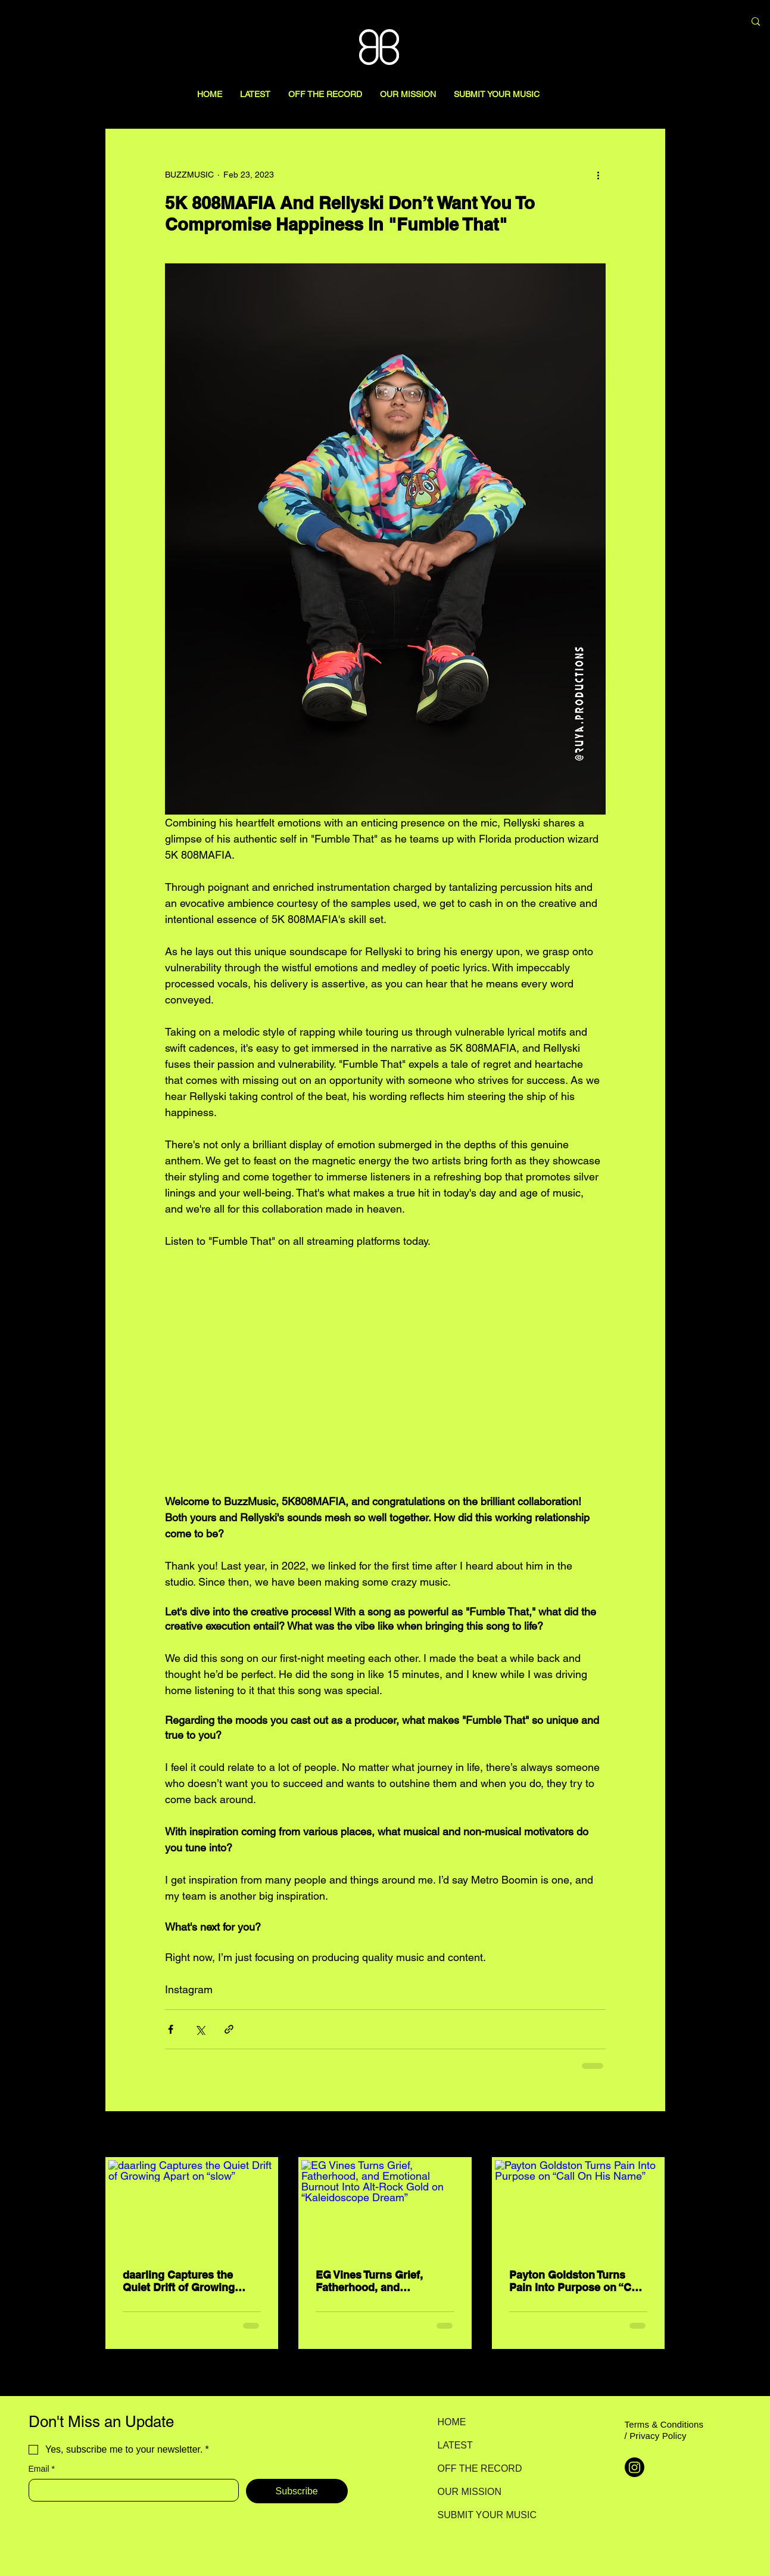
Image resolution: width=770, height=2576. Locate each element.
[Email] (130, 2490)
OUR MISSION (470, 2492)
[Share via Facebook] (170, 2029)
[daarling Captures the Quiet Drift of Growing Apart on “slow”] (192, 2207)
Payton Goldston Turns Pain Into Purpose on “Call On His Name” (576, 2281)
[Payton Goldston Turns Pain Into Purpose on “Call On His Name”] (578, 2207)
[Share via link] (229, 2029)
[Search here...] (672, 22)
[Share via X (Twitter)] (199, 2029)
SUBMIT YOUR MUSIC (480, 2515)
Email (42, 2469)
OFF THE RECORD (480, 2468)
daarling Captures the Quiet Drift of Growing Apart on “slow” (179, 2281)
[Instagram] (634, 2467)
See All (652, 2135)
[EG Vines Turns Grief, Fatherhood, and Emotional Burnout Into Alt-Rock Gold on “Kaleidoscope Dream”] (385, 2207)
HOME (452, 2422)
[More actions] (598, 174)
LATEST (455, 2445)
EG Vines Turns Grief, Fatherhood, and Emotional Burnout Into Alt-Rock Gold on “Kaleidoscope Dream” (375, 2281)
